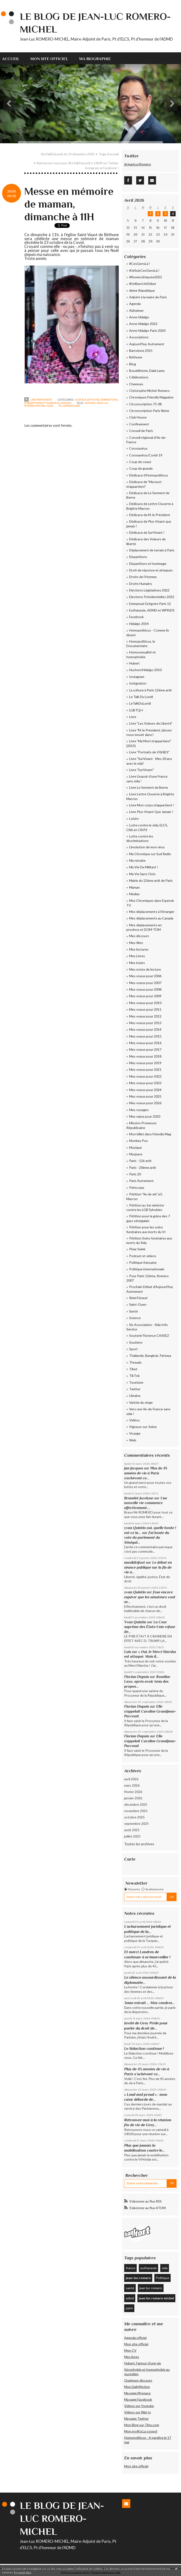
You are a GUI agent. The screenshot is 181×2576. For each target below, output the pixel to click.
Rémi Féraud (138, 1298)
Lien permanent (38, 399)
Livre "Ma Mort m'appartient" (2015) (148, 743)
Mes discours (139, 936)
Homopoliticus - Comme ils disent (147, 632)
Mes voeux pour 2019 (145, 1063)
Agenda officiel (135, 2338)
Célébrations (138, 377)
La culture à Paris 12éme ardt (150, 690)
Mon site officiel (49, 59)
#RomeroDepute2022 (145, 277)
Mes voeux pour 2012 (145, 1016)
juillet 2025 (132, 1836)
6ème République (142, 290)
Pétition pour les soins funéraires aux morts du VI (146, 1229)
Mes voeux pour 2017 (145, 1049)
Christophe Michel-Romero (149, 391)
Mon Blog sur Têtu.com (141, 2425)
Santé (133, 1311)
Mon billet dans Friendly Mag (150, 1134)
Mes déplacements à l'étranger (151, 912)
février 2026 (133, 1792)
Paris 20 (135, 1174)
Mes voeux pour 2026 (145, 1103)
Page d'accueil (109, 154)
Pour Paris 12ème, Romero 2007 (147, 1278)
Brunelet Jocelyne (138, 1498)
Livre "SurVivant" (141, 770)
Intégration (137, 683)
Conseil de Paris (141, 431)
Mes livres (131, 2357)
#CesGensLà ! (139, 264)
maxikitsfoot (134, 1562)
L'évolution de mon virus (147, 847)
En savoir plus (22, 2572)
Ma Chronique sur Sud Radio (150, 854)
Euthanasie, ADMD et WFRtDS (151, 610)
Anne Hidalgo (139, 317)
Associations (139, 337)
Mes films (136, 943)
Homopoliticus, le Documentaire (140, 643)
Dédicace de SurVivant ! (147, 532)
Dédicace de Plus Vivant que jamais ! (148, 523)
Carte (130, 1859)
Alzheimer (136, 310)
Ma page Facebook (138, 2399)
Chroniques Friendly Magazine (151, 397)
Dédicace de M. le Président (149, 515)
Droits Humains (140, 584)
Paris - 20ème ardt (142, 1167)
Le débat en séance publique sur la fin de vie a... (148, 1567)
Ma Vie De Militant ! (143, 867)
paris (129, 2308)
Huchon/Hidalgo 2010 (145, 670)
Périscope (136, 1187)
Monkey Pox (138, 1141)
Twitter (134, 1389)
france (130, 2268)
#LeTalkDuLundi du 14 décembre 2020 (68, 154)
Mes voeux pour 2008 (145, 989)
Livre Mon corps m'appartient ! (151, 805)
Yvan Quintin (135, 1622)
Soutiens (136, 1342)
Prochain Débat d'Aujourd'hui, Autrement (149, 1289)
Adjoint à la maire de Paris (148, 297)
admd (130, 2298)
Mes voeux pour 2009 (145, 996)
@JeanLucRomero (137, 164)
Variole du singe (141, 1402)
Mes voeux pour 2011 (145, 1009)
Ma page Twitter (136, 2418)
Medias (134, 894)
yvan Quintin (135, 1592)
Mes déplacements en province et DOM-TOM (144, 927)
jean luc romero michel (156, 2298)
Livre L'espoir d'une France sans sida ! (147, 778)
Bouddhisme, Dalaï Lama (147, 371)
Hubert (134, 663)
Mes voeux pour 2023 (145, 1083)
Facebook (136, 617)
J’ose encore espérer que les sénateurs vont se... (149, 1597)
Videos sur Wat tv (137, 2412)
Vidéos (134, 1420)
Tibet (133, 1369)
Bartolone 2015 (140, 351)
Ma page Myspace (137, 2393)
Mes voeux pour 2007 (145, 983)
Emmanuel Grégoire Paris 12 (150, 604)
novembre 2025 (136, 1811)
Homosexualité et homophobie (141, 654)
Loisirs (134, 818)
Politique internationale (146, 1269)
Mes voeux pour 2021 (145, 1069)
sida (165, 2268)
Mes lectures (138, 949)
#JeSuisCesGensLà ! (144, 270)
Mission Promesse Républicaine (141, 1125)
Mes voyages (139, 1110)
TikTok (134, 1376)
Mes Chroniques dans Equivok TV (150, 902)
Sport (133, 1349)
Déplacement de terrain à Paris (151, 550)
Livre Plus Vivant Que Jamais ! (151, 812)
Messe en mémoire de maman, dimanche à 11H (68, 204)
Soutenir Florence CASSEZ (149, 1335)
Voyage (134, 1433)
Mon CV (130, 2350)
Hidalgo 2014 (139, 624)
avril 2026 (131, 1779)
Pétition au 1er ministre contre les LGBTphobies (145, 1207)
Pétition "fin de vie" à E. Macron (144, 1196)
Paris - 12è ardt (140, 1161)
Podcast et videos (142, 1256)
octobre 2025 (134, 1817)
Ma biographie (95, 59)
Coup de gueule (141, 468)
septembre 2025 (136, 1823)
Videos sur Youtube (139, 2406)
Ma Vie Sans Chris (142, 874)
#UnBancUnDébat (142, 284)
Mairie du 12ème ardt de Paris (151, 880)
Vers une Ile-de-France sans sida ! (148, 1411)
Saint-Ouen (137, 1304)
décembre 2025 (135, 1804)
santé (130, 2288)
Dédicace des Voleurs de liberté (146, 541)
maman (90, 402)
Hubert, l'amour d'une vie (142, 2363)
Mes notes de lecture (145, 969)
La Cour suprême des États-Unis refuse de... (149, 1627)
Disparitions (109, 399)
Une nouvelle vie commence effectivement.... (145, 1503)
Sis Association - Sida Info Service (147, 1327)
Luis (127, 1652)
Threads (135, 1362)
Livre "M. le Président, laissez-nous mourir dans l (149, 732)
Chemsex (136, 384)
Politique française (143, 1262)
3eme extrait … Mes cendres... (149, 2003)
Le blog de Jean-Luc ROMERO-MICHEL (62, 2518)
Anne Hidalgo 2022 (143, 324)
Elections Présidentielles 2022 (151, 597)
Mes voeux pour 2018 (145, 1056)
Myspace (135, 1154)
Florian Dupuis (136, 1677)
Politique (162, 2278)
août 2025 (132, 1830)
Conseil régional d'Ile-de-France (146, 439)
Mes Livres (137, 956)
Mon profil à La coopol (140, 2431)
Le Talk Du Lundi (141, 697)
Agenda (80, 399)
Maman (66, 402)
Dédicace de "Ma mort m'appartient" (144, 484)
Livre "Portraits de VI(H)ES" (149, 752)
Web (132, 1440)
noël (50, 405)
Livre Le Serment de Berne (148, 787)
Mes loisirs (137, 963)
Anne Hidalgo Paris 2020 (147, 330)
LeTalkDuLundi (140, 703)
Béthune (93, 399)
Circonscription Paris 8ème (149, 411)
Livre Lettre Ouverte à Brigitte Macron (150, 796)
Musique (135, 1147)
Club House (138, 417)
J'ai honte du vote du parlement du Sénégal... (146, 1537)
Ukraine (134, 1396)
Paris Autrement (141, 1181)
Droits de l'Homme (143, 577)
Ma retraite (137, 860)
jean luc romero (150, 2288)
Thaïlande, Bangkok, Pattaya (150, 1356)
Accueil (10, 59)
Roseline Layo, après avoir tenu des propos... (147, 1681)
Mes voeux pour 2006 (145, 976)
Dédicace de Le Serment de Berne (147, 495)
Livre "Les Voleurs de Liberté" (150, 723)
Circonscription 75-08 (145, 404)
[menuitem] (13, 58)
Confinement (139, 424)
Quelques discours (138, 2380)
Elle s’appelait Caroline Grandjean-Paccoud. (150, 1711)
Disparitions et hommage (42, 402)
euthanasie (148, 2268)
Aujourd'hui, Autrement (146, 344)
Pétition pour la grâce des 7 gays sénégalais (148, 1218)
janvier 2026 (133, 1798)
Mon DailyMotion (137, 2387)
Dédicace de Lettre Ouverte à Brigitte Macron (149, 506)
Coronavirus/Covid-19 (145, 455)
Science (135, 1318)
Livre (132, 717)
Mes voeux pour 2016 (145, 1043)
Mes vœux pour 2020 (144, 1116)
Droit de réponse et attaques (151, 570)
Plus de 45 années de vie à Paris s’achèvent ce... (145, 1473)
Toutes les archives (139, 1844)
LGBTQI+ (136, 710)
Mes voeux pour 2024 (145, 1090)
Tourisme (136, 1382)
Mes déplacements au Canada (151, 918)
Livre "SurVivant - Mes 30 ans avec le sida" (149, 761)
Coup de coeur (140, 462)
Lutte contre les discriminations (139, 838)
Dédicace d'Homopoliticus (148, 475)
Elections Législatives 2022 (149, 590)
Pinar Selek (137, 1249)
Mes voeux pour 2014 (145, 1029)
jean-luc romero (138, 2278)
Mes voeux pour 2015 (145, 1036)
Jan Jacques (133, 1468)
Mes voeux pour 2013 (145, 1023)
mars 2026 (132, 1785)
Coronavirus (138, 448)
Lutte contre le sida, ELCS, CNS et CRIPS (147, 827)
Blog (132, 364)
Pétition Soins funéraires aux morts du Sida (149, 1240)
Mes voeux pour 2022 (145, 1076)
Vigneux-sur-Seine (143, 1427)
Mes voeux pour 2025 (145, 1096)
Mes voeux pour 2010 (145, 1003)
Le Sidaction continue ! (144, 2048)
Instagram (136, 677)
